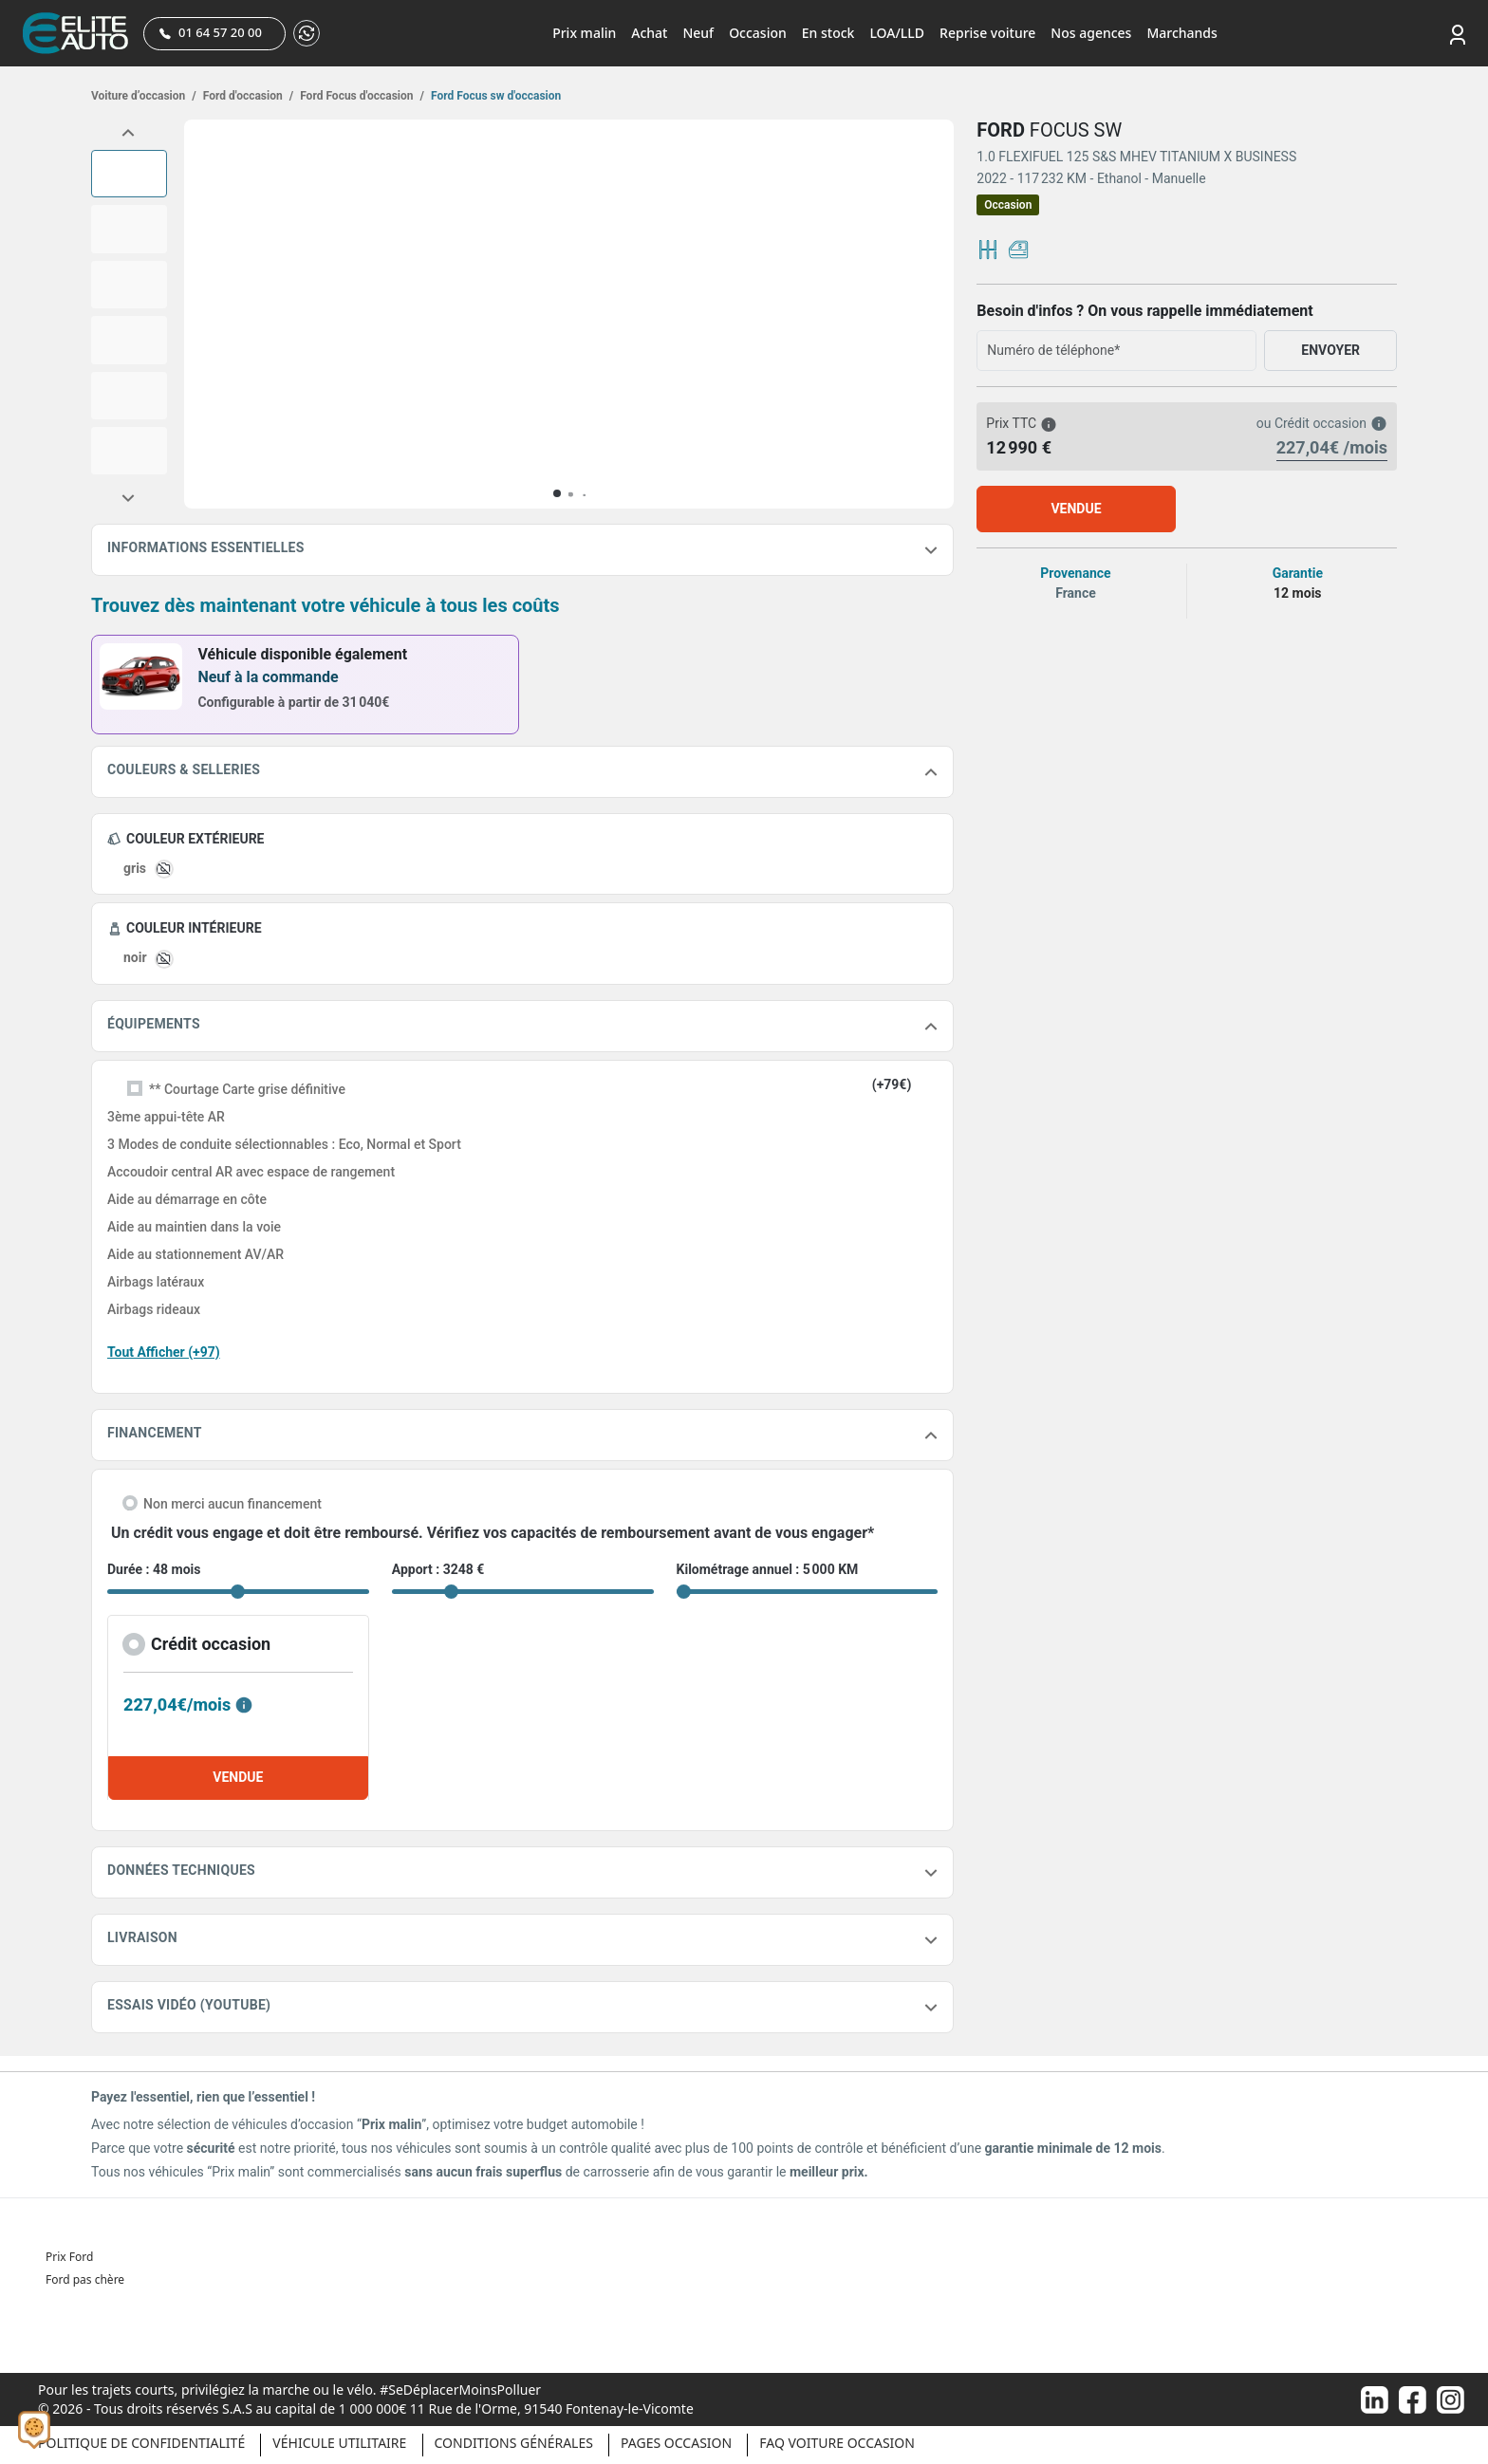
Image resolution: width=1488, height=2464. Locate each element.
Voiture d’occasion (143, 95)
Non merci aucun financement (232, 1503)
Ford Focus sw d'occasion (494, 95)
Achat (649, 33)
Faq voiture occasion (837, 2443)
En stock (828, 33)
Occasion (758, 33)
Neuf (698, 33)
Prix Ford (69, 2257)
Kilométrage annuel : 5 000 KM (768, 1569)
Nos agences (1091, 33)
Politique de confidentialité (141, 2443)
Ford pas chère (85, 2279)
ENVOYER (1330, 350)
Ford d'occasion (246, 95)
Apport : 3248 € (438, 1569)
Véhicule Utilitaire (339, 2443)
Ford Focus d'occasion (360, 95)
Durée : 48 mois (153, 1569)
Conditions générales (514, 2443)
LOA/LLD (896, 33)
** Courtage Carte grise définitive (247, 1089)
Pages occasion (676, 2443)
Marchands (1181, 33)
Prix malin (584, 33)
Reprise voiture (987, 33)
